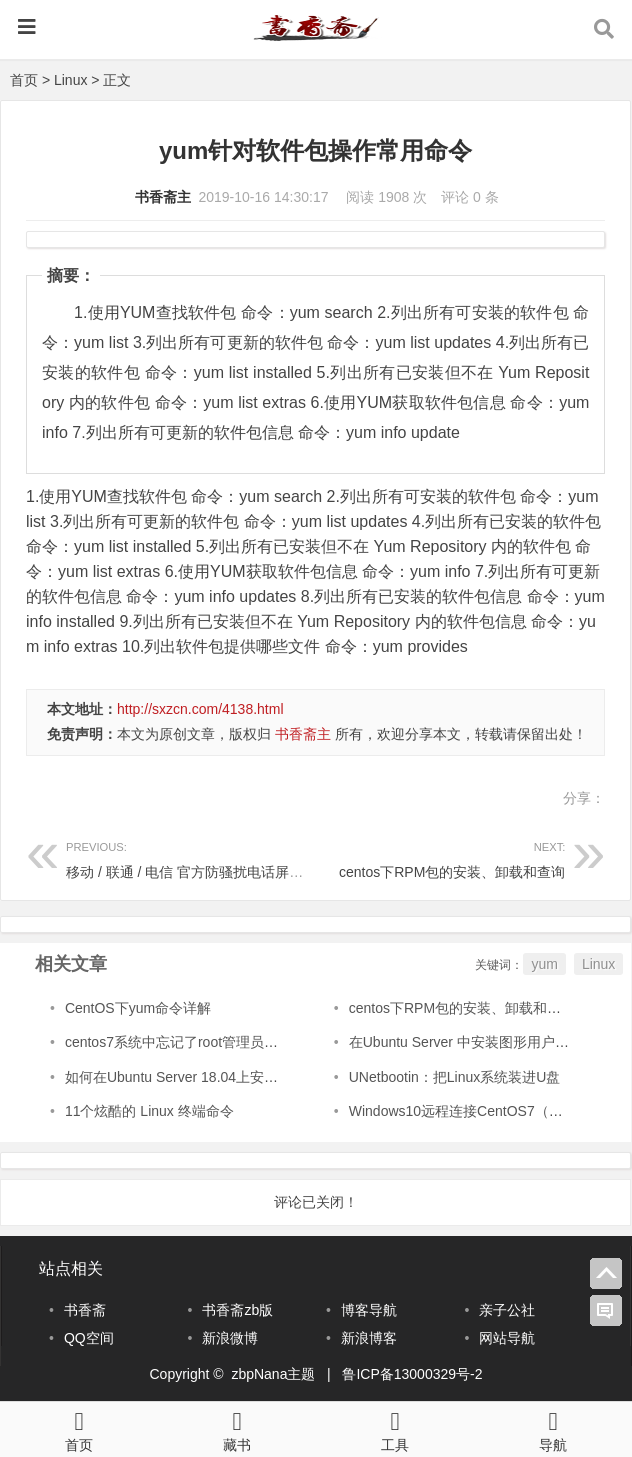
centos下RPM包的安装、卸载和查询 (441, 857)
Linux (70, 80)
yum (544, 964)
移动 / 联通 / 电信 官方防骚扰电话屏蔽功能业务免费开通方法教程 (268, 857)
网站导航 (507, 1338)
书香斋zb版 (237, 1310)
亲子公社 (507, 1310)
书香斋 (85, 1310)
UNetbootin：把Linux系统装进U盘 (455, 1077)
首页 (24, 80)
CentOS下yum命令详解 (138, 1008)
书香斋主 (163, 197)
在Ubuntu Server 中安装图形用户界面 (466, 1042)
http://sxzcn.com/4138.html (200, 709)
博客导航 (369, 1310)
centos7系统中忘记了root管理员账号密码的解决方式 (227, 1042)
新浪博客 (369, 1338)
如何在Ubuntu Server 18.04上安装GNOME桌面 (212, 1077)
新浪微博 (230, 1338)
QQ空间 (89, 1338)
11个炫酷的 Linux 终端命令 (149, 1111)
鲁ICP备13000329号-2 (412, 1374)
